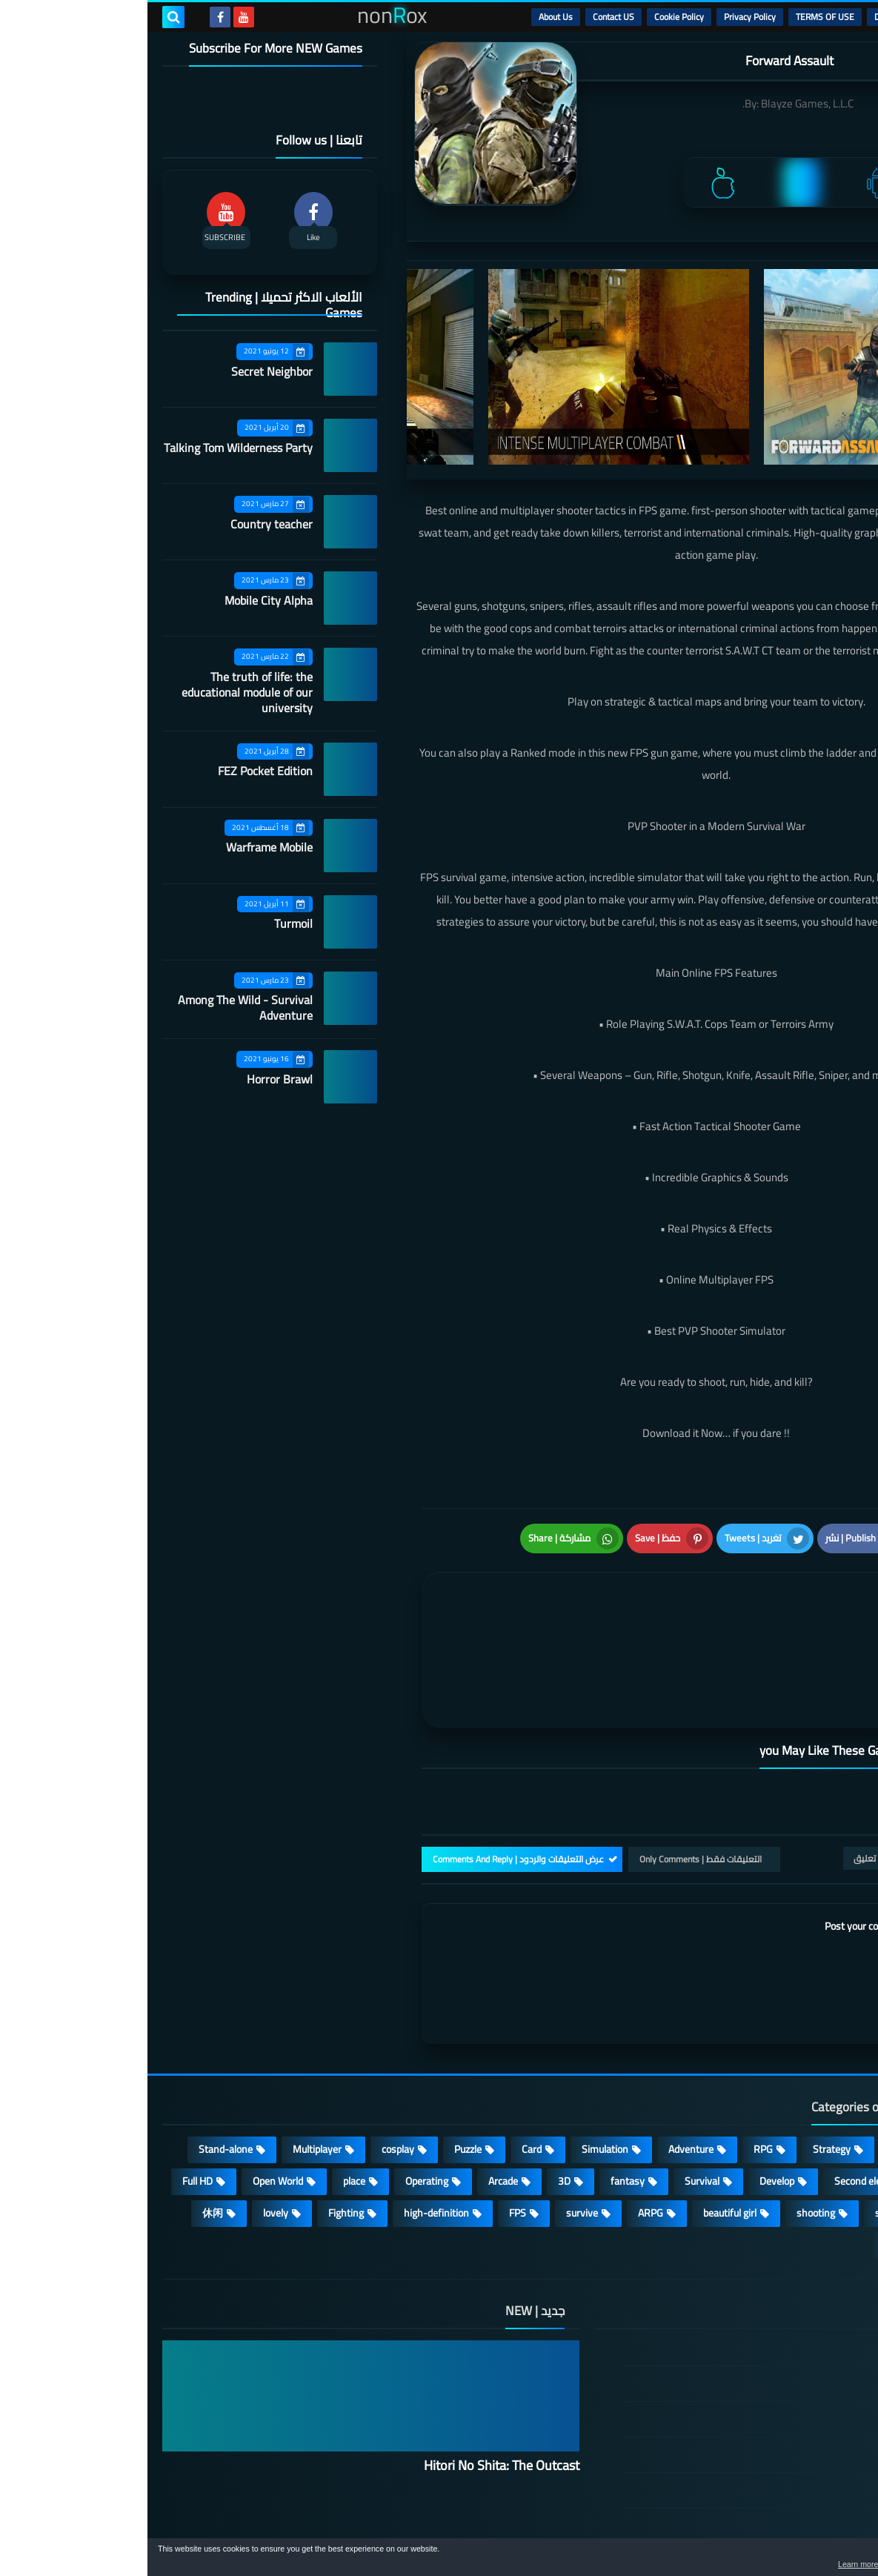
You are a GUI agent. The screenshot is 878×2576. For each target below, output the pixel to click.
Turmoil (146, 923)
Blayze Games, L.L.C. (650, 103)
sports (742, 2132)
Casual (757, 2068)
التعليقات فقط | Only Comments (553, 1778)
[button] (820, 2559)
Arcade (355, 2100)
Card (384, 2068)
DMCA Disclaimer (760, 16)
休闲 (65, 2132)
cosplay (250, 2068)
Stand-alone (78, 2068)
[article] (425, 1605)
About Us (408, 16)
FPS (370, 2132)
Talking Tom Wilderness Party (90, 447)
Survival (554, 2100)
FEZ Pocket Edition (117, 771)
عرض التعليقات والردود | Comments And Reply (370, 1778)
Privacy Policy (602, 16)
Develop (629, 2100)
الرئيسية (827, 16)
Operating (279, 2100)
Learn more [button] (734, 2564)
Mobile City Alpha (121, 600)
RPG (615, 2068)
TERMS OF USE (677, 16)
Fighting (198, 2132)
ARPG (503, 2132)
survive (434, 2132)
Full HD (50, 2100)
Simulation (457, 2068)
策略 (829, 2164)
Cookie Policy (531, 16)
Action (825, 2068)
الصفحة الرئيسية (779, 2268)
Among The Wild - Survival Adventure (97, 1007)
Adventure (543, 2068)
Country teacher (124, 524)
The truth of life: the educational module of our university (99, 692)
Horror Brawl (132, 1079)
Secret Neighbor (124, 371)
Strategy (684, 2068)
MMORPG (817, 2132)
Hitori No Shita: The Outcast (354, 2384)
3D (416, 2100)
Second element (722, 2100)
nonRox (751, 2529)
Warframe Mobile (122, 847)
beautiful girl (582, 2132)
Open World (130, 2100)
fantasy (480, 2100)
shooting (668, 2132)
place (207, 2100)
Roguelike (818, 2100)
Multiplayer (169, 2068)
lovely (128, 2132)
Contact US (466, 16)
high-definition (289, 2132)
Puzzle (320, 2068)
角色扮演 (758, 2164)
